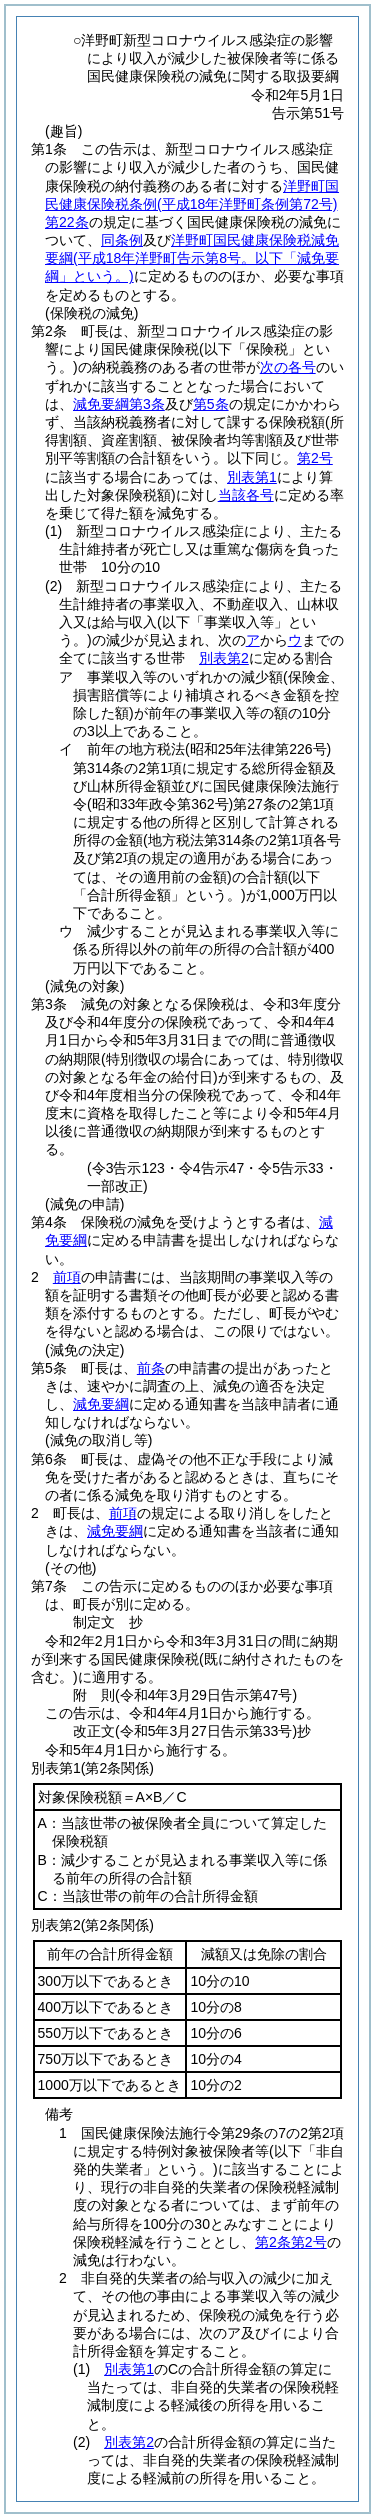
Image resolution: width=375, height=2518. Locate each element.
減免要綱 (101, 1404)
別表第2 (224, 658)
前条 (151, 1368)
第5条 (211, 404)
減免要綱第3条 (119, 404)
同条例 (122, 240)
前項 (67, 1277)
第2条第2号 (291, 2242)
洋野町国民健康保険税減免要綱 (192, 258)
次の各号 (288, 367)
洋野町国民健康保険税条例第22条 (192, 204)
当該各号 (246, 495)
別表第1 (129, 2369)
